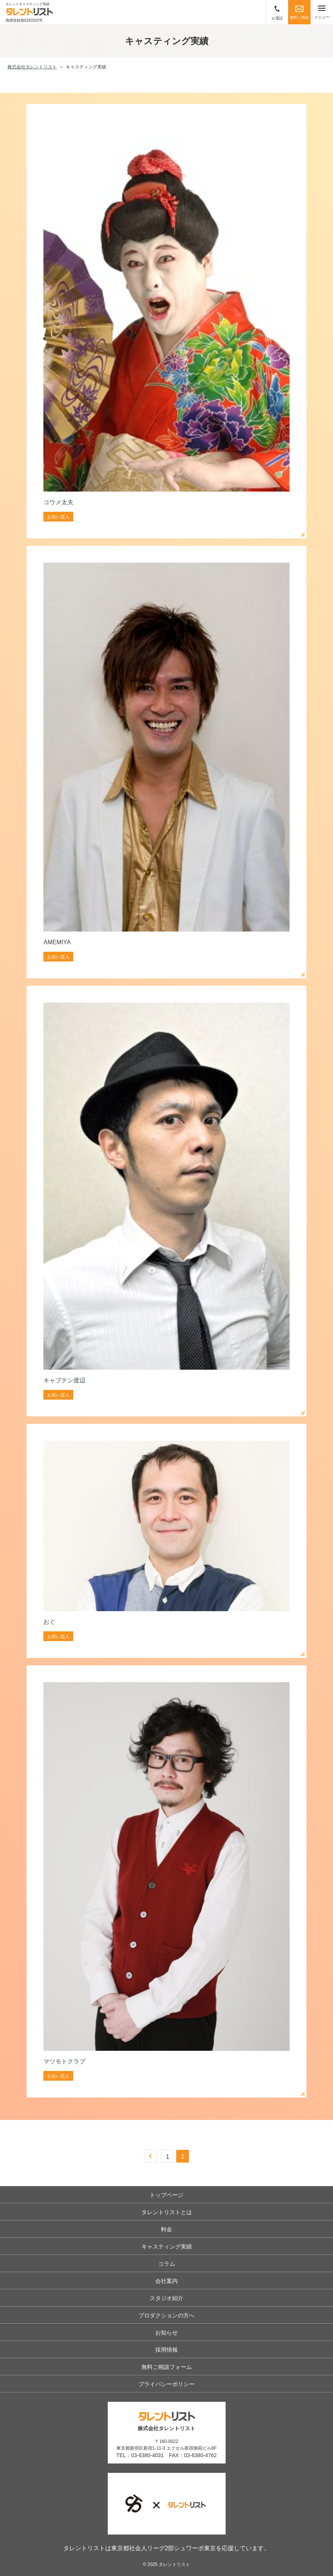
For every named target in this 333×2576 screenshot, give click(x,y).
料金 (166, 2229)
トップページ (166, 2195)
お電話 (277, 13)
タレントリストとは (166, 2212)
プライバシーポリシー (166, 2384)
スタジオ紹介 (166, 2298)
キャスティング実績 (166, 2246)
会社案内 (166, 2281)
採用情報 (166, 2349)
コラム (166, 2263)
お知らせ (166, 2332)
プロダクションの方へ (166, 2315)
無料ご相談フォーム (166, 2367)
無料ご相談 (299, 12)
